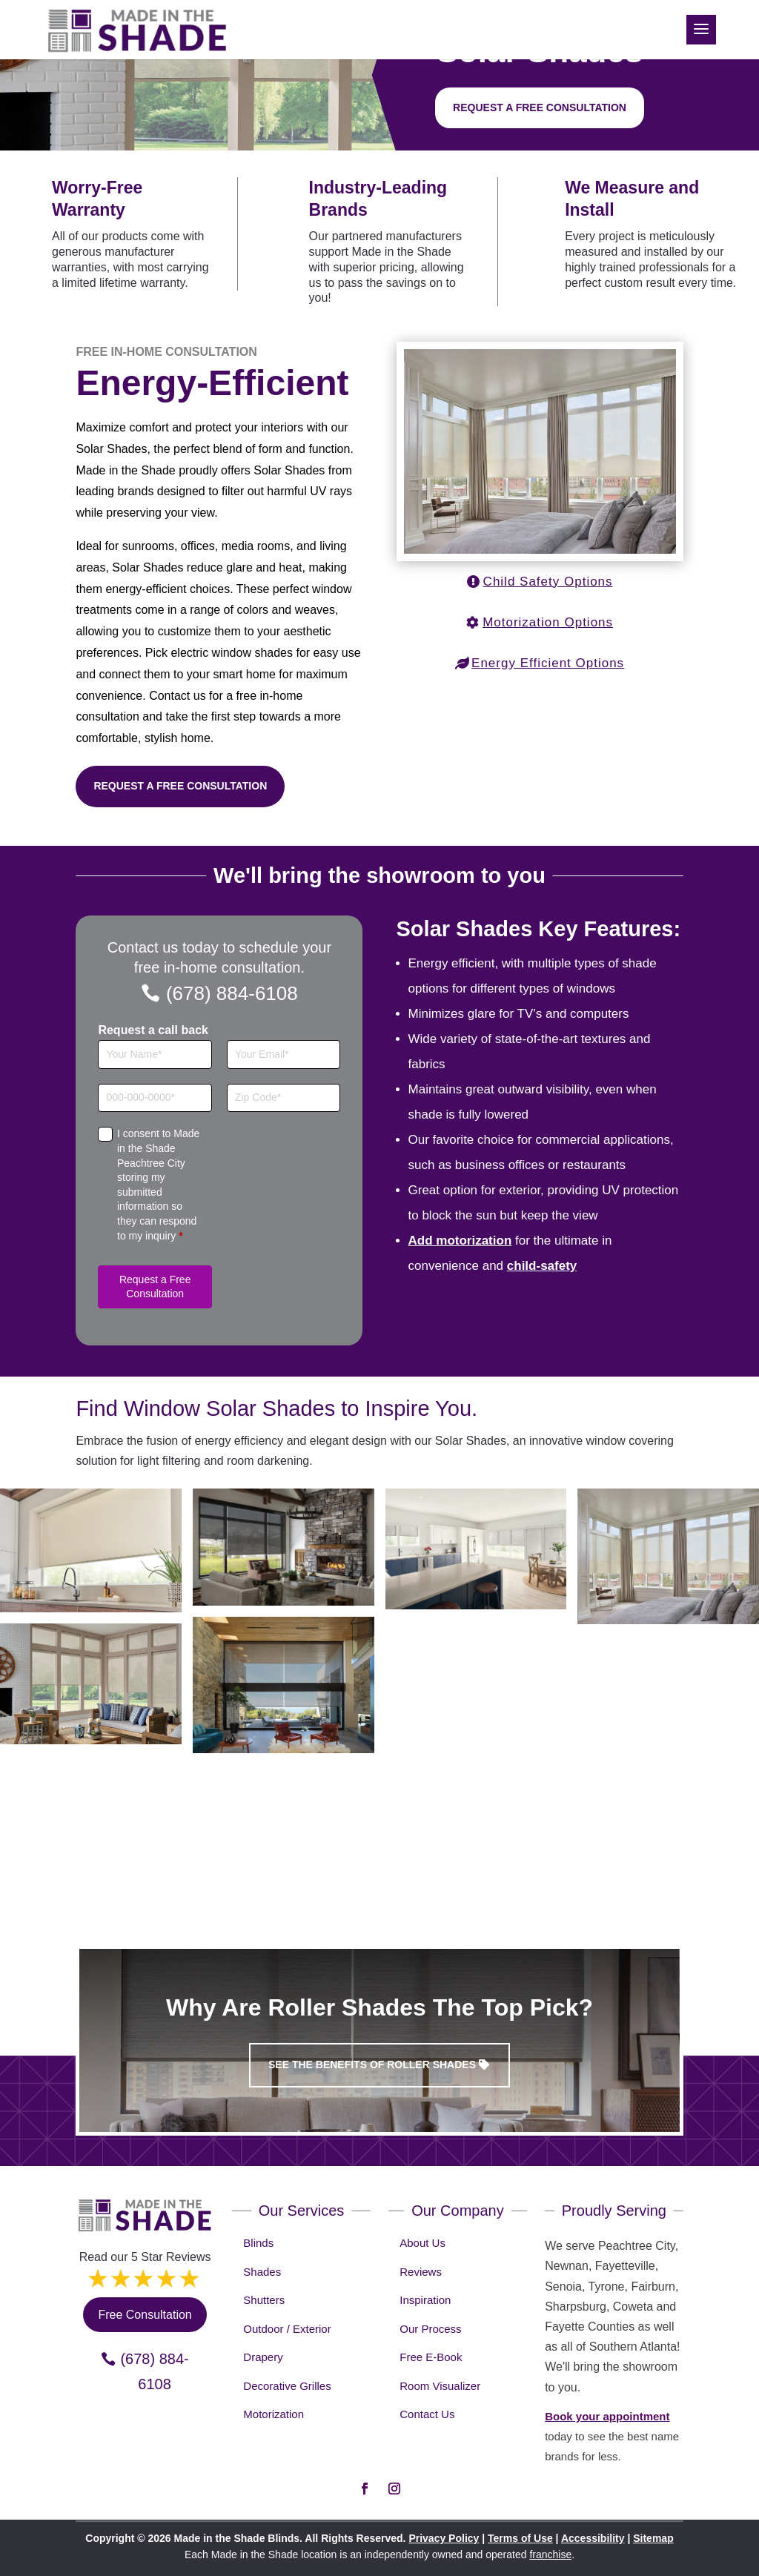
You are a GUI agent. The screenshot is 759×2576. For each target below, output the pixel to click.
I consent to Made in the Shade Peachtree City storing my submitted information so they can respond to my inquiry (158, 1184)
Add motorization (460, 1241)
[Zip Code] (284, 1098)
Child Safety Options (548, 582)
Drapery (262, 2357)
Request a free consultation (539, 107)
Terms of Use (520, 2538)
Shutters (264, 2300)
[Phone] (155, 1098)
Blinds (258, 2242)
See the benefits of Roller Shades (372, 2064)
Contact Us (427, 2414)
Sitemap (653, 2538)
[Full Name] (155, 1054)
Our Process (430, 2328)
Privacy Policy (443, 2538)
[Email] (284, 1054)
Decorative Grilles (287, 2386)
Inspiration (425, 2300)
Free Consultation (144, 2314)
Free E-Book (431, 2357)
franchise (550, 2554)
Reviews (421, 2271)
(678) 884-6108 (232, 993)
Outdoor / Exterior (287, 2328)
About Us (422, 2242)
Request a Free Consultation (180, 786)
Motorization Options (548, 622)
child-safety (542, 1266)
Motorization (273, 2414)
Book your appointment (607, 2416)
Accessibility (593, 2538)
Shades (262, 2271)
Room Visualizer (440, 2386)
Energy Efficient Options (547, 663)
